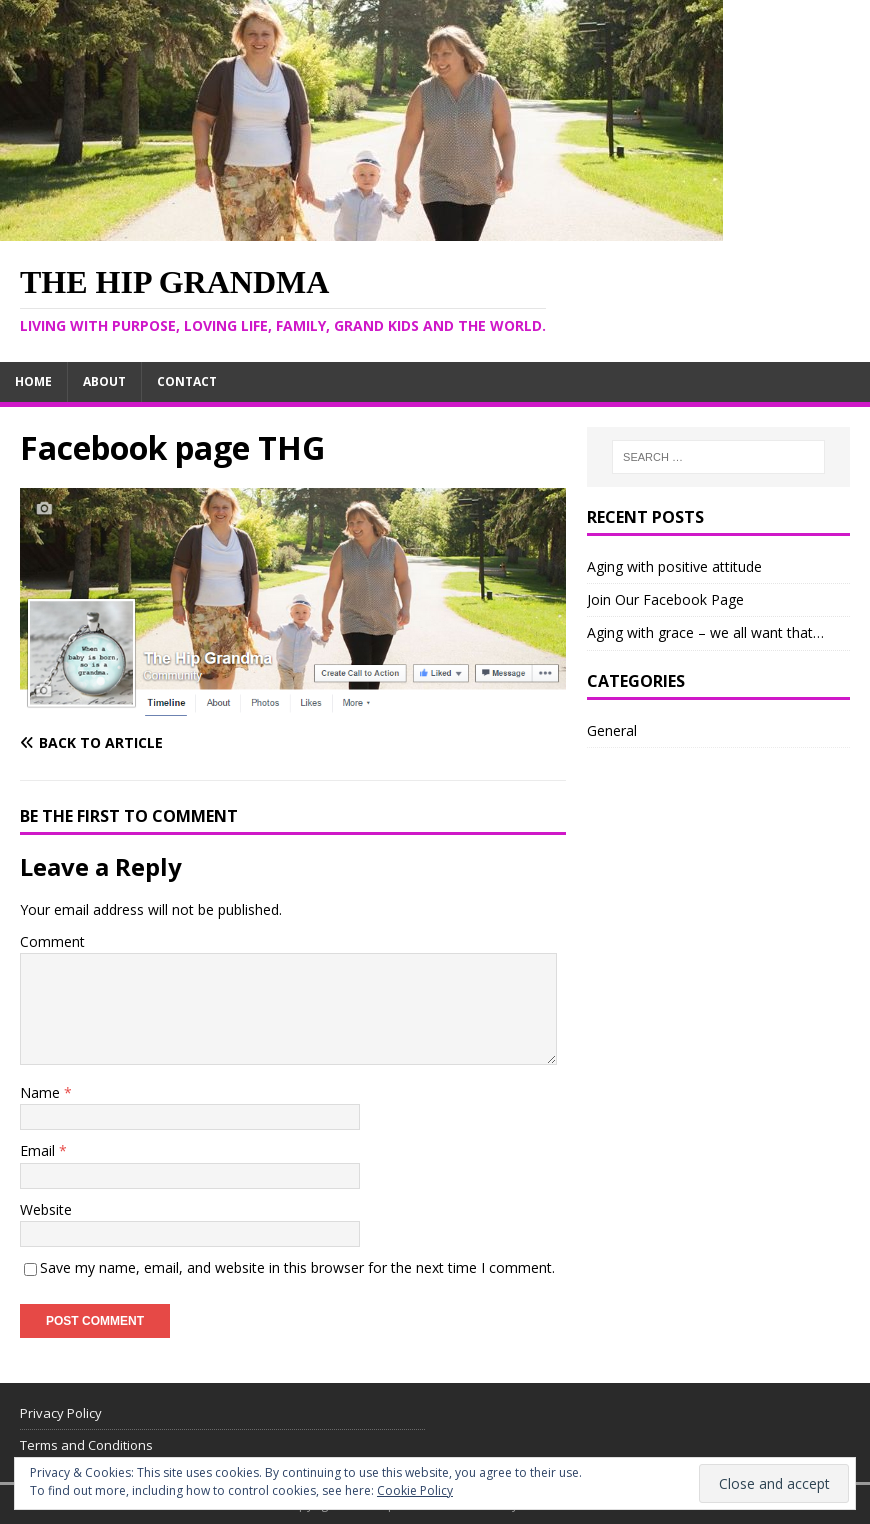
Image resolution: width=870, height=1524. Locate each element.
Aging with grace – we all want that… (705, 632)
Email (39, 1150)
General (612, 730)
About (104, 381)
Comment (52, 941)
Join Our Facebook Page (665, 599)
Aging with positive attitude (674, 566)
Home (33, 381)
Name (42, 1092)
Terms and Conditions (86, 1445)
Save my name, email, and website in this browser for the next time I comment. (297, 1267)
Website (46, 1209)
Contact (187, 381)
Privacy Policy (61, 1413)
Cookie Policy (415, 1490)
